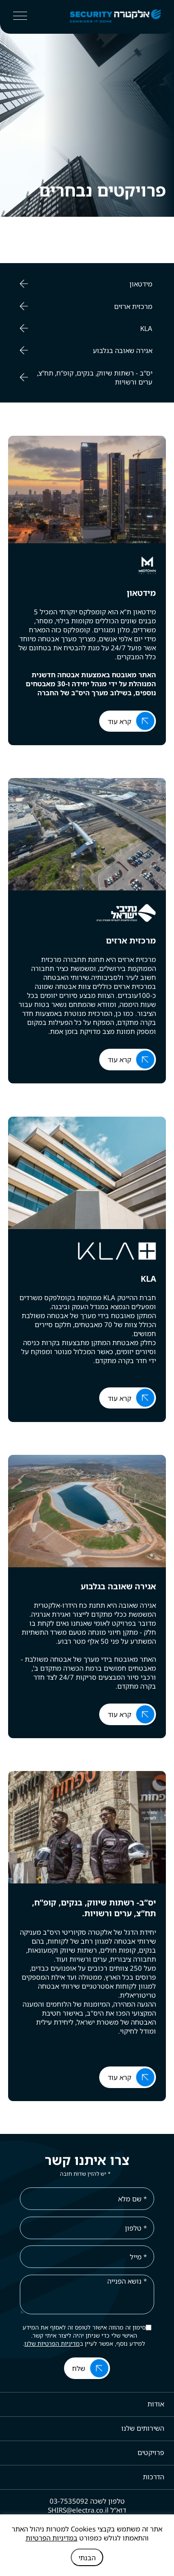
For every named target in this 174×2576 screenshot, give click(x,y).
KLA (146, 328)
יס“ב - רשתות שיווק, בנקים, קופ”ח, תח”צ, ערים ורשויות (94, 377)
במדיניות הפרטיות (52, 2537)
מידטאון (140, 283)
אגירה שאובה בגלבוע (121, 350)
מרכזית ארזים (133, 306)
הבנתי (87, 2557)
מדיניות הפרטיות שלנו (52, 2343)
